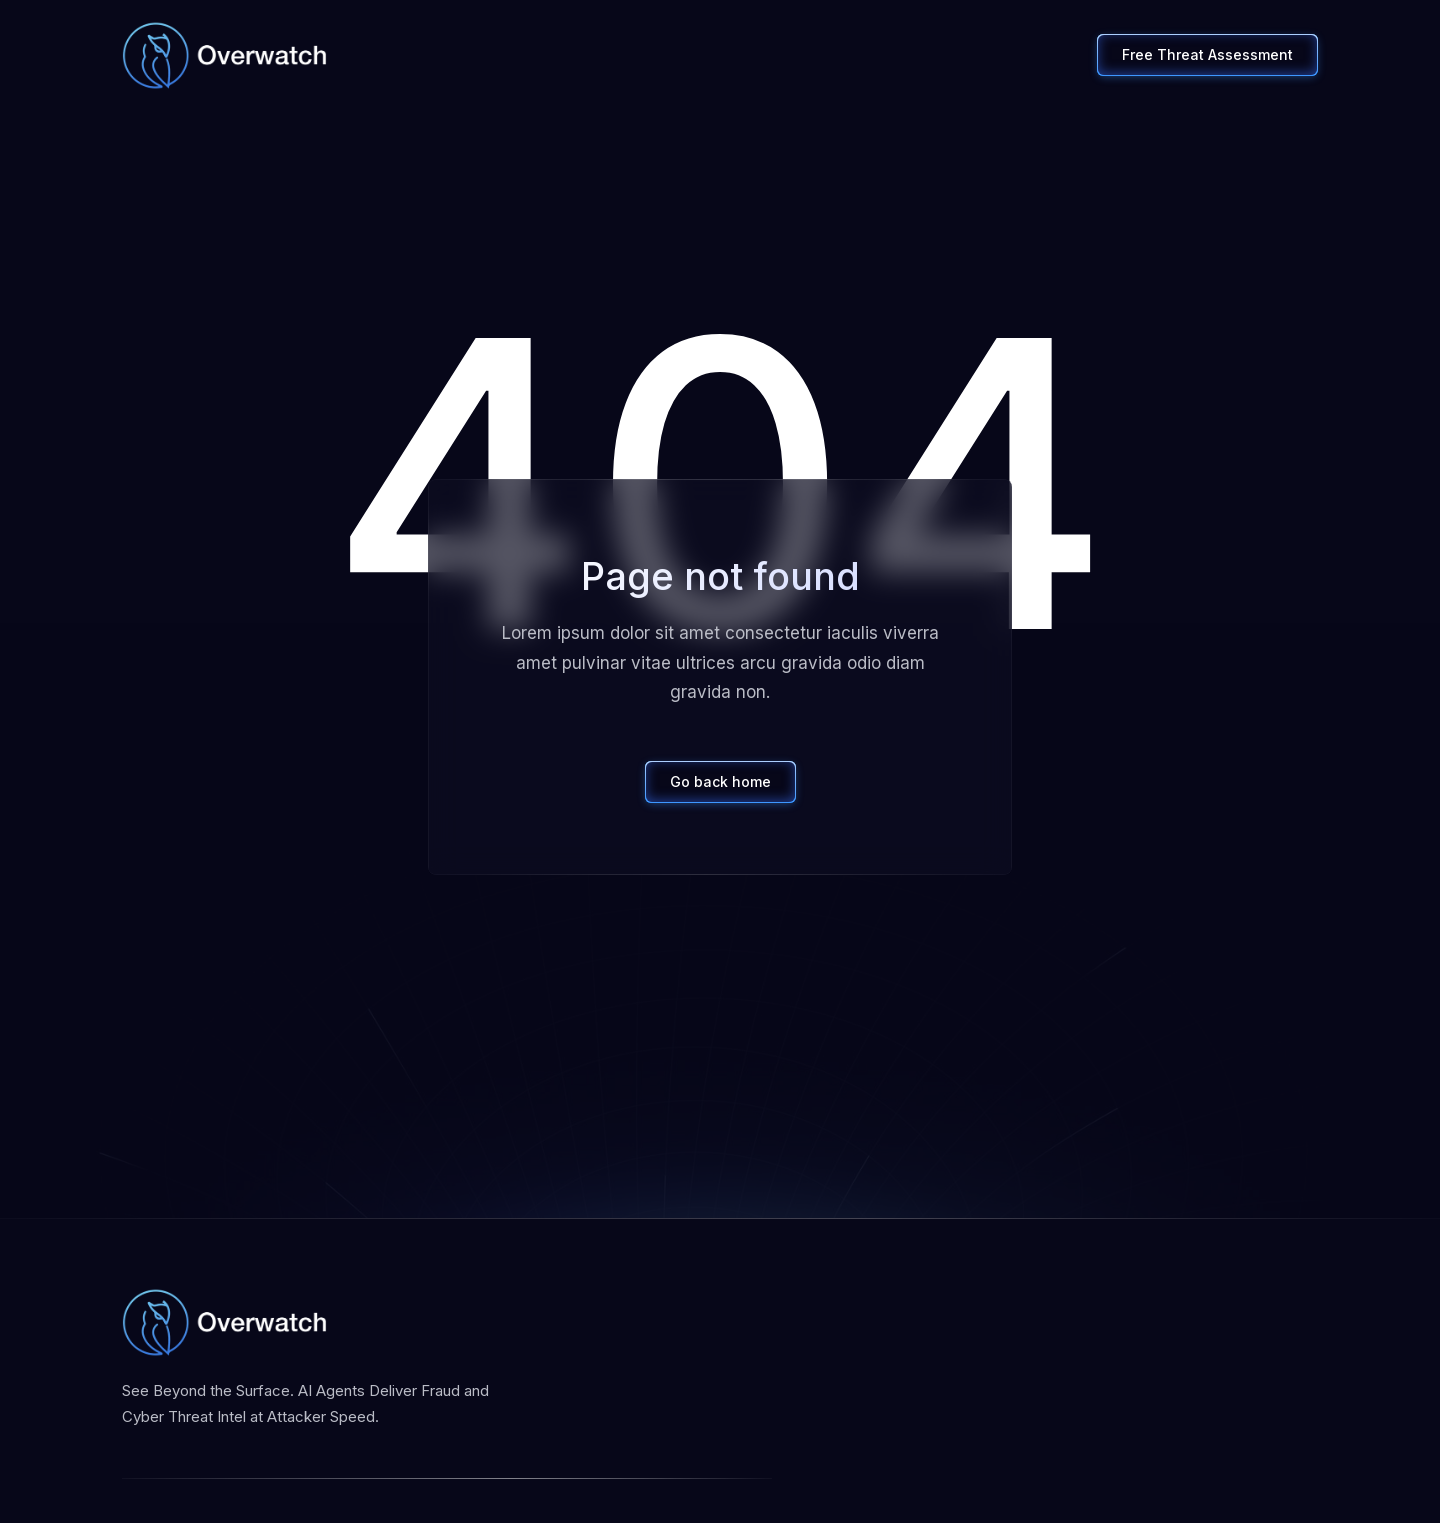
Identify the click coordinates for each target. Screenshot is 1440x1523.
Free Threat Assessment (1207, 54)
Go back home (720, 781)
